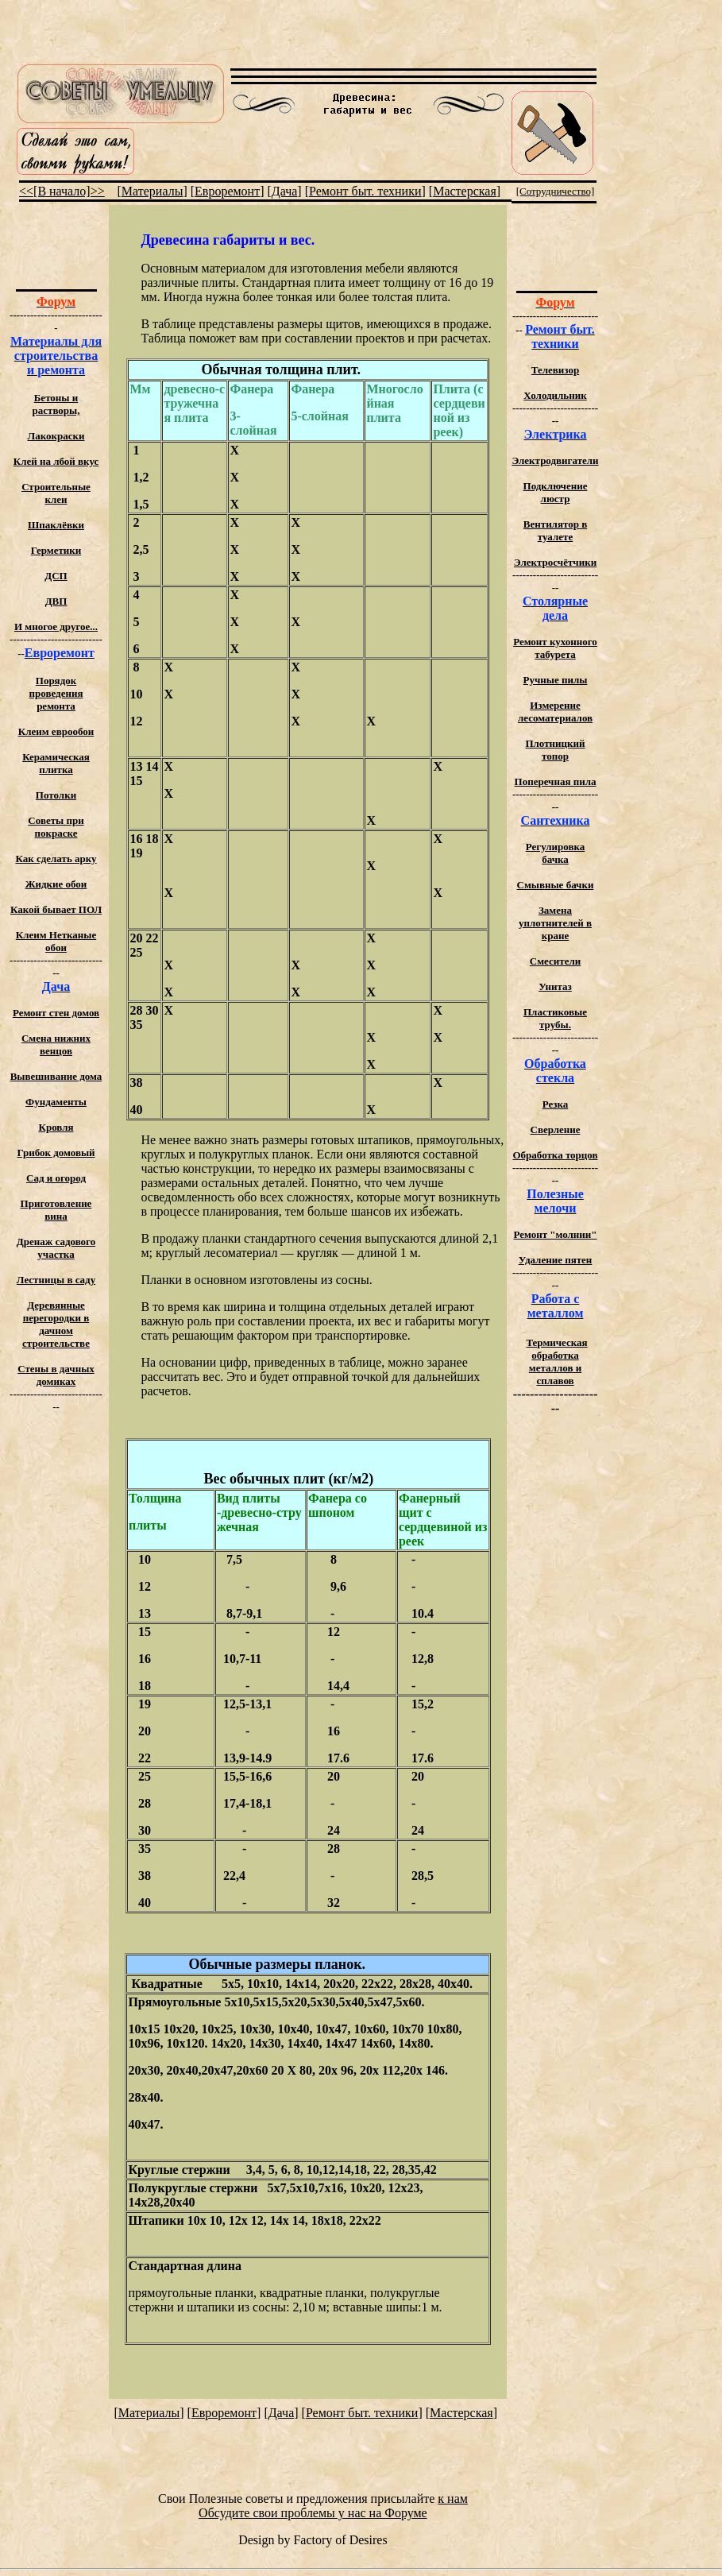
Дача (285, 191)
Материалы (152, 191)
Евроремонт (227, 191)
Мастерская (464, 191)
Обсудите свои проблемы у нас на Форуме (313, 2513)
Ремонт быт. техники (365, 191)
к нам (453, 2498)
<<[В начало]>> (62, 191)
